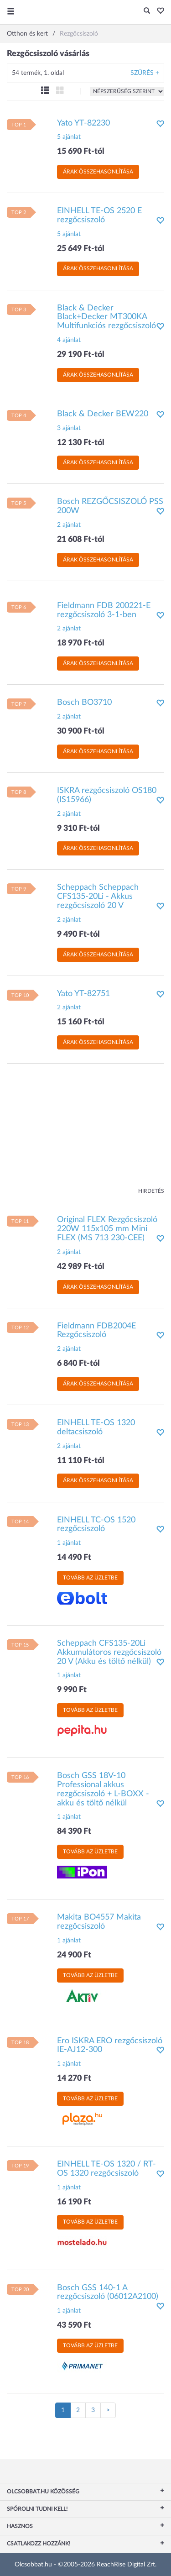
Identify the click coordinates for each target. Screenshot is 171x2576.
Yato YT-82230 (83, 123)
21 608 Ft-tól (80, 539)
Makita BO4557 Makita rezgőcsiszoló (99, 1922)
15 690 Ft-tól (80, 151)
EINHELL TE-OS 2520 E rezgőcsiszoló (99, 215)
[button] (158, 11)
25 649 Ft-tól (80, 249)
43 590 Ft (74, 2325)
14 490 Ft (74, 1557)
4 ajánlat (69, 340)
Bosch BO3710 (84, 702)
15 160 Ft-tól (80, 1022)
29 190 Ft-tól (80, 355)
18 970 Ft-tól (80, 643)
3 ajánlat (69, 428)
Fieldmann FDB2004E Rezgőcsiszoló (96, 1330)
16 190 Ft (74, 2202)
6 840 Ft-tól (78, 1363)
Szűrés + (144, 73)
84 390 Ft (74, 1831)
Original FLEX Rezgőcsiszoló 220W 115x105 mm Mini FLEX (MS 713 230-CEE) (107, 1229)
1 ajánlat (69, 1543)
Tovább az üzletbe (90, 1577)
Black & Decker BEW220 (102, 414)
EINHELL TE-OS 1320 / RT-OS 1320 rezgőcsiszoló (106, 2168)
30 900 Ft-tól (80, 731)
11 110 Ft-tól (80, 1461)
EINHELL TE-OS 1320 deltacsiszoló (96, 1427)
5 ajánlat (69, 137)
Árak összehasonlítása (98, 171)
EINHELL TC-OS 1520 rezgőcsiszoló (96, 1524)
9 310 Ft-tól (78, 828)
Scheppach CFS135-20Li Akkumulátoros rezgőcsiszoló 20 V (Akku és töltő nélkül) (109, 1652)
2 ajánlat (69, 525)
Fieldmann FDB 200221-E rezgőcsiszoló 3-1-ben (103, 610)
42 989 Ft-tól (80, 1267)
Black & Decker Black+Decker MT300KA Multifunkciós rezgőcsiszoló (106, 317)
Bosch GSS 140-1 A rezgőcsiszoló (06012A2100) (107, 2292)
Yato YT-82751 (83, 994)
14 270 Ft (74, 2078)
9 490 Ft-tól (78, 934)
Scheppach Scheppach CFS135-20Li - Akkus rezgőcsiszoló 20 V (98, 896)
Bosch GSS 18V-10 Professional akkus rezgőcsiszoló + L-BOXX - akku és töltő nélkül (103, 1789)
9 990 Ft (72, 1690)
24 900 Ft (74, 1955)
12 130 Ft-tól (80, 443)
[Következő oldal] (108, 2410)
